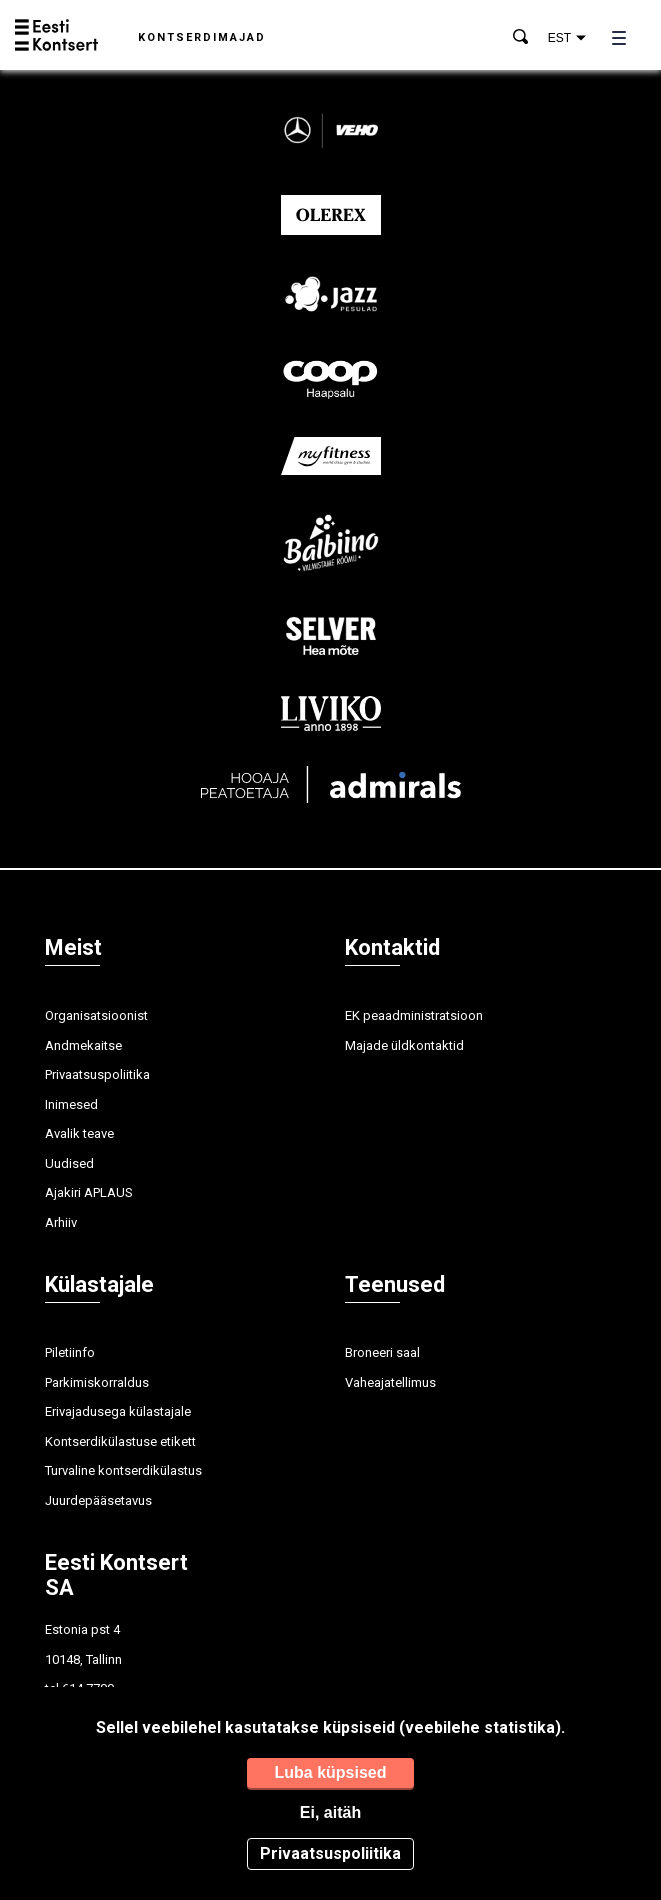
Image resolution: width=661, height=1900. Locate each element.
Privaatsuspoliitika (97, 1074)
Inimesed (71, 1104)
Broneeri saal (382, 1352)
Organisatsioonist (96, 1015)
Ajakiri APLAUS (89, 1192)
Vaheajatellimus (390, 1382)
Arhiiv (61, 1222)
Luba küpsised (330, 1772)
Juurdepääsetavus (98, 1500)
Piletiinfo (70, 1352)
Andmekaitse (83, 1045)
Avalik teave (79, 1133)
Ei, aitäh (330, 1812)
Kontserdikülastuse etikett (120, 1441)
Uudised (69, 1163)
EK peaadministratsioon (414, 1015)
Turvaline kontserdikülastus (123, 1470)
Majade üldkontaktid (404, 1045)
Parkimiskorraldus (97, 1382)
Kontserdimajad (202, 37)
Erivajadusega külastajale (118, 1411)
